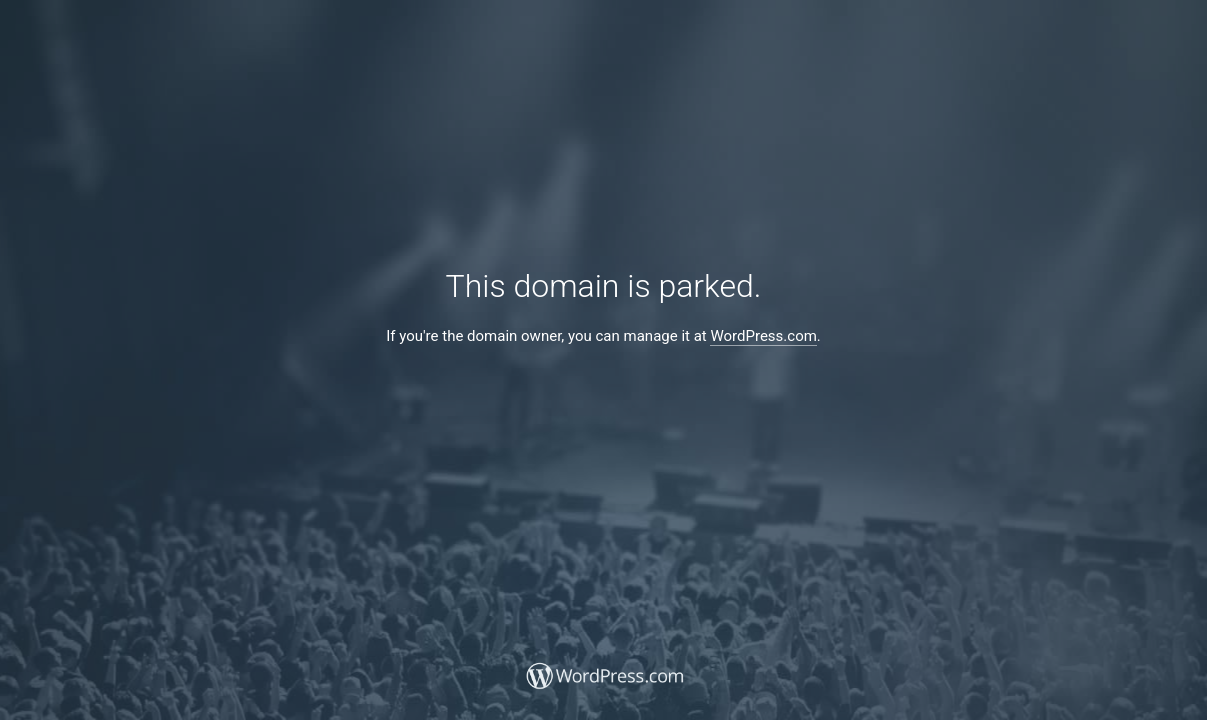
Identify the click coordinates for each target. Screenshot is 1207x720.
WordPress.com (763, 336)
